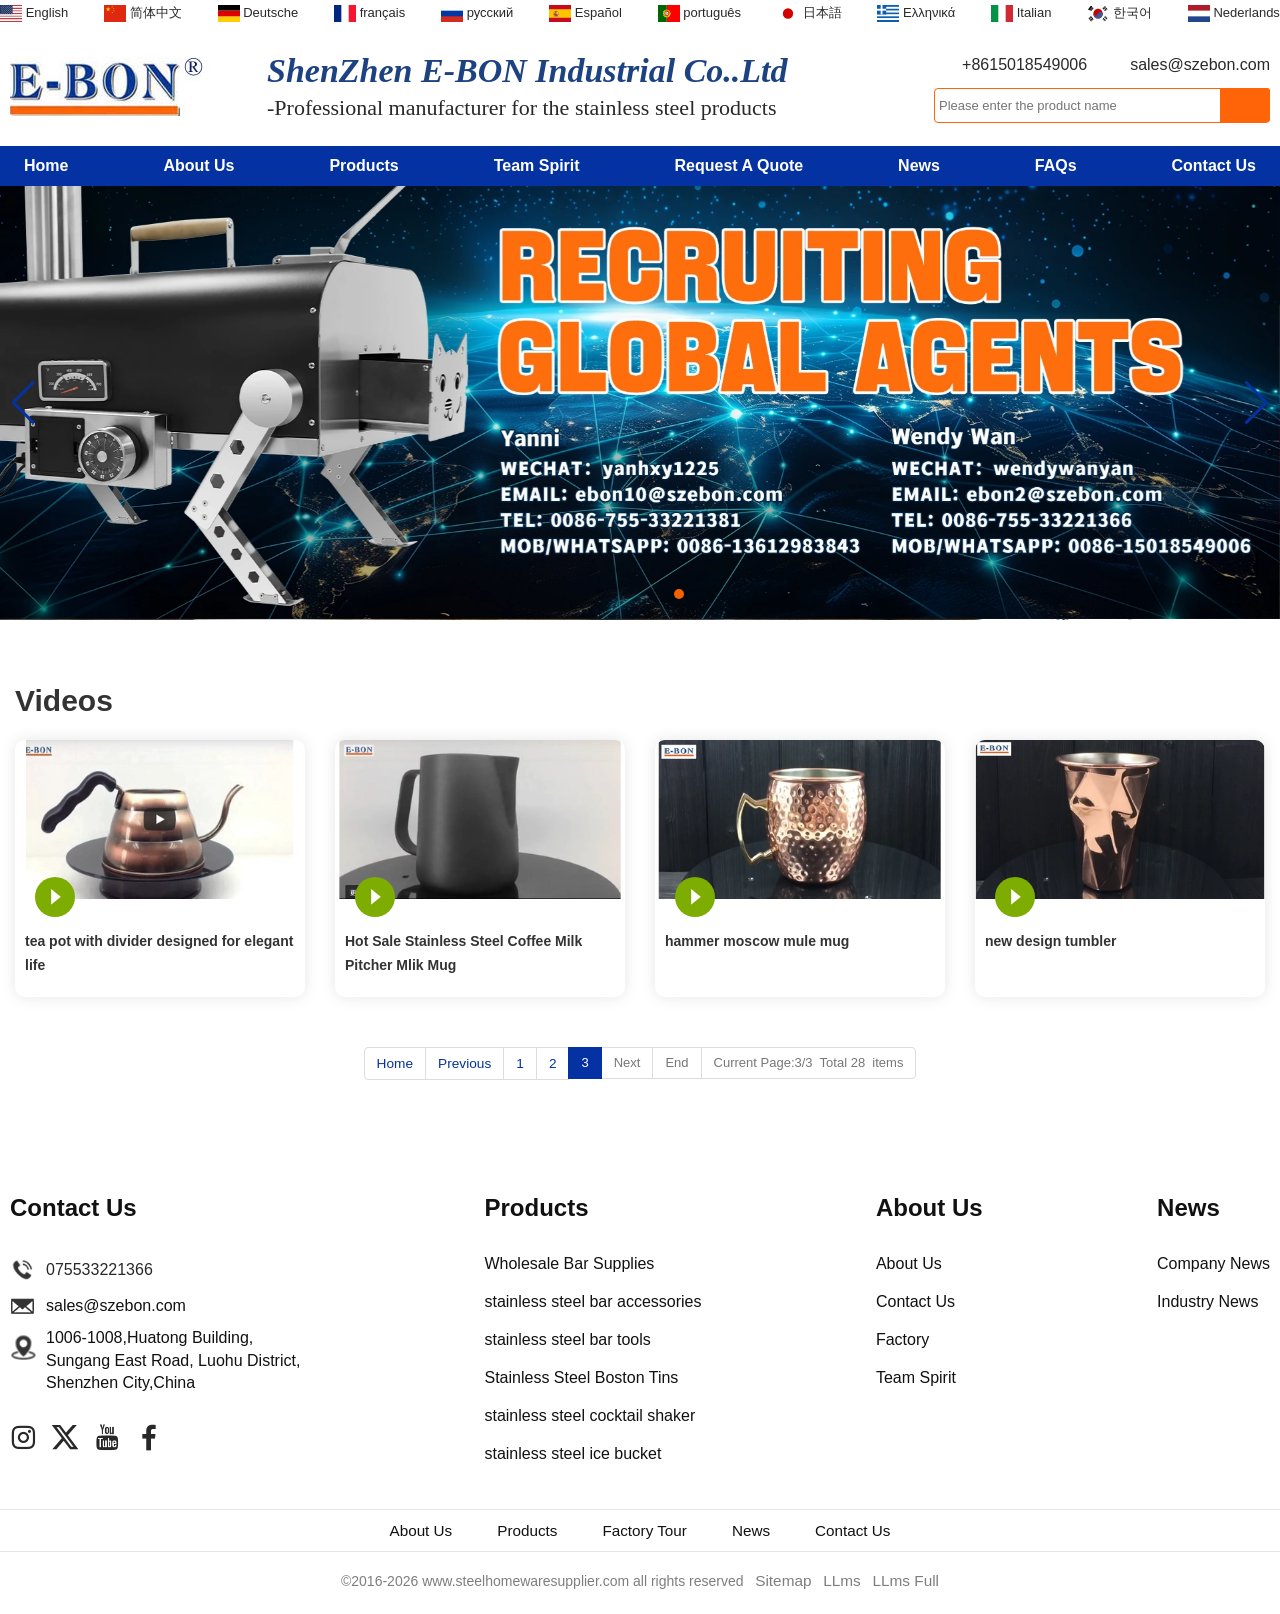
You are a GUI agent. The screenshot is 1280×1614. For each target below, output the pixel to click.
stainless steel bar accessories (592, 1300)
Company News (1213, 1262)
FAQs (1056, 165)
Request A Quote (739, 165)
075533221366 (99, 1268)
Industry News (1207, 1300)
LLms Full (901, 1585)
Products (363, 165)
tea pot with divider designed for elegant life (159, 953)
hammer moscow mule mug (757, 941)
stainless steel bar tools (567, 1338)
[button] (601, 594)
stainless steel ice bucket (572, 1452)
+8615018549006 (1024, 64)
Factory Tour (648, 1532)
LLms (842, 1585)
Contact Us (1214, 165)
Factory (902, 1338)
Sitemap (787, 1585)
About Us (198, 165)
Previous (464, 1062)
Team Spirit (537, 165)
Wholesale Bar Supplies (569, 1262)
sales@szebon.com (1200, 64)
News (919, 165)
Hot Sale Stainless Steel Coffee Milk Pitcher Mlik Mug (463, 953)
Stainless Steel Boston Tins (581, 1376)
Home (46, 165)
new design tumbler (1050, 941)
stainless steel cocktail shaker (589, 1414)
